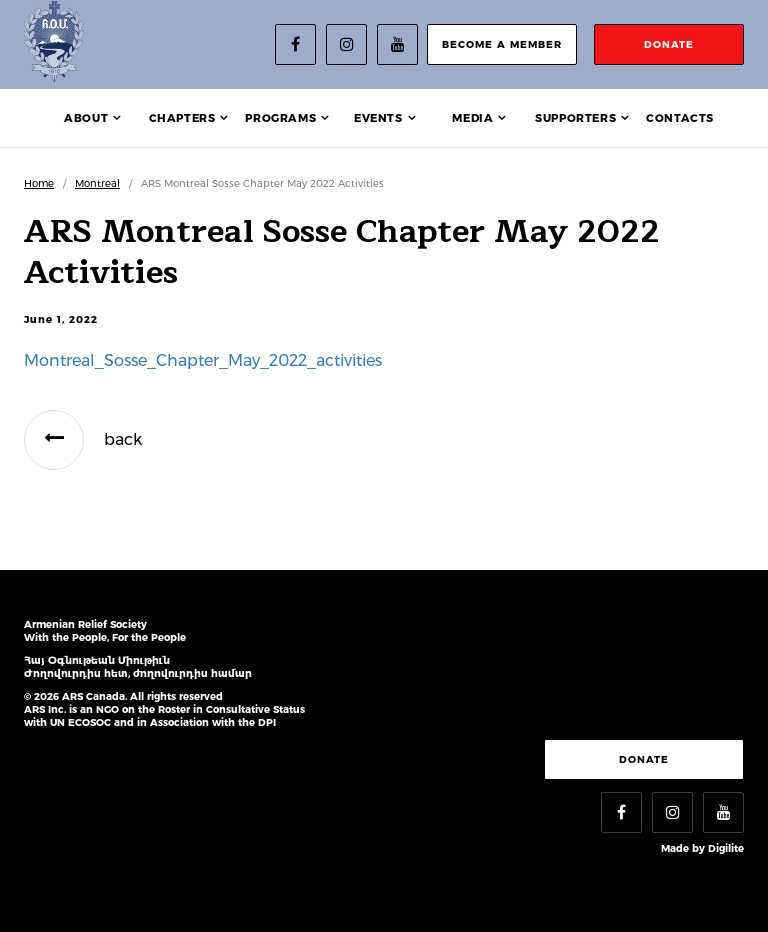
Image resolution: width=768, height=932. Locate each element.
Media (472, 118)
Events (378, 118)
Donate (644, 759)
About (86, 118)
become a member (502, 44)
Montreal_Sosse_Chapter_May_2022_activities (203, 360)
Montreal (97, 183)
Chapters (182, 118)
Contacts (680, 118)
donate (669, 44)
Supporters (575, 118)
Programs (280, 118)
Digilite (726, 848)
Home (39, 183)
